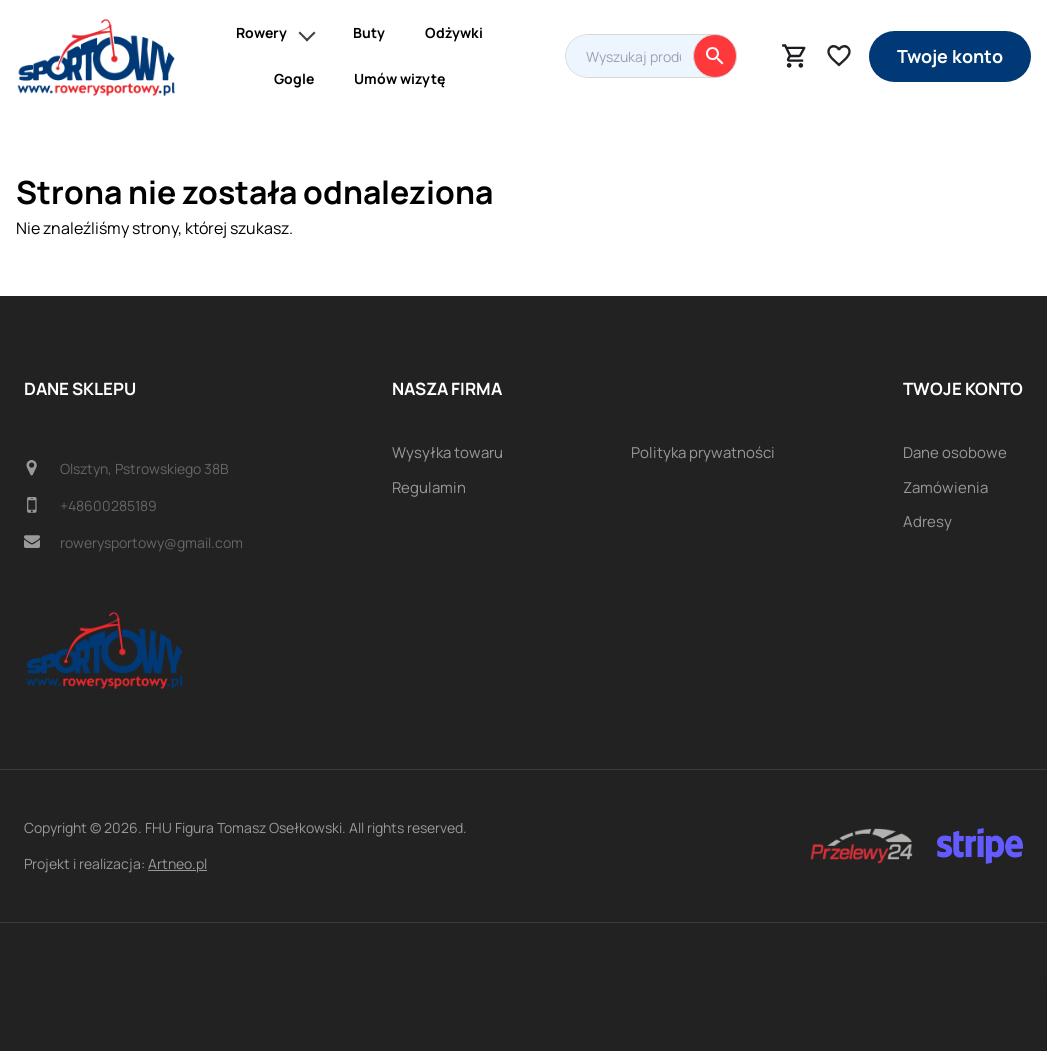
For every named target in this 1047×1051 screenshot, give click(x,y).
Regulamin (429, 487)
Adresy (927, 521)
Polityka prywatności (703, 452)
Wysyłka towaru (447, 452)
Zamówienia (945, 487)
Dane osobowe (955, 452)
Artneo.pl (177, 863)
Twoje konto (950, 56)
